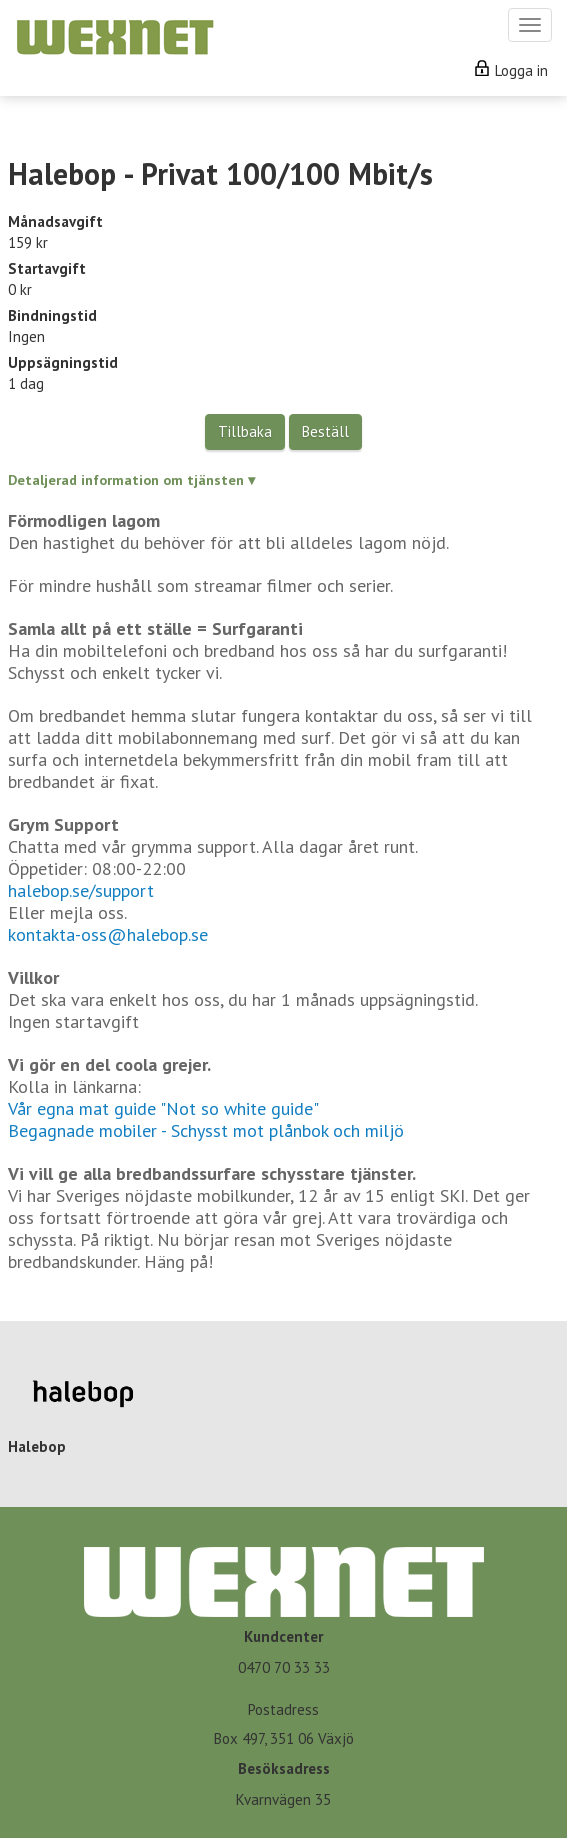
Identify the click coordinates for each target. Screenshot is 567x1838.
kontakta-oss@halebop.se (108, 934)
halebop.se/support (81, 890)
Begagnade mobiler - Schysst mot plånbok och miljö (206, 1130)
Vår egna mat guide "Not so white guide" (163, 1108)
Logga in (511, 70)
